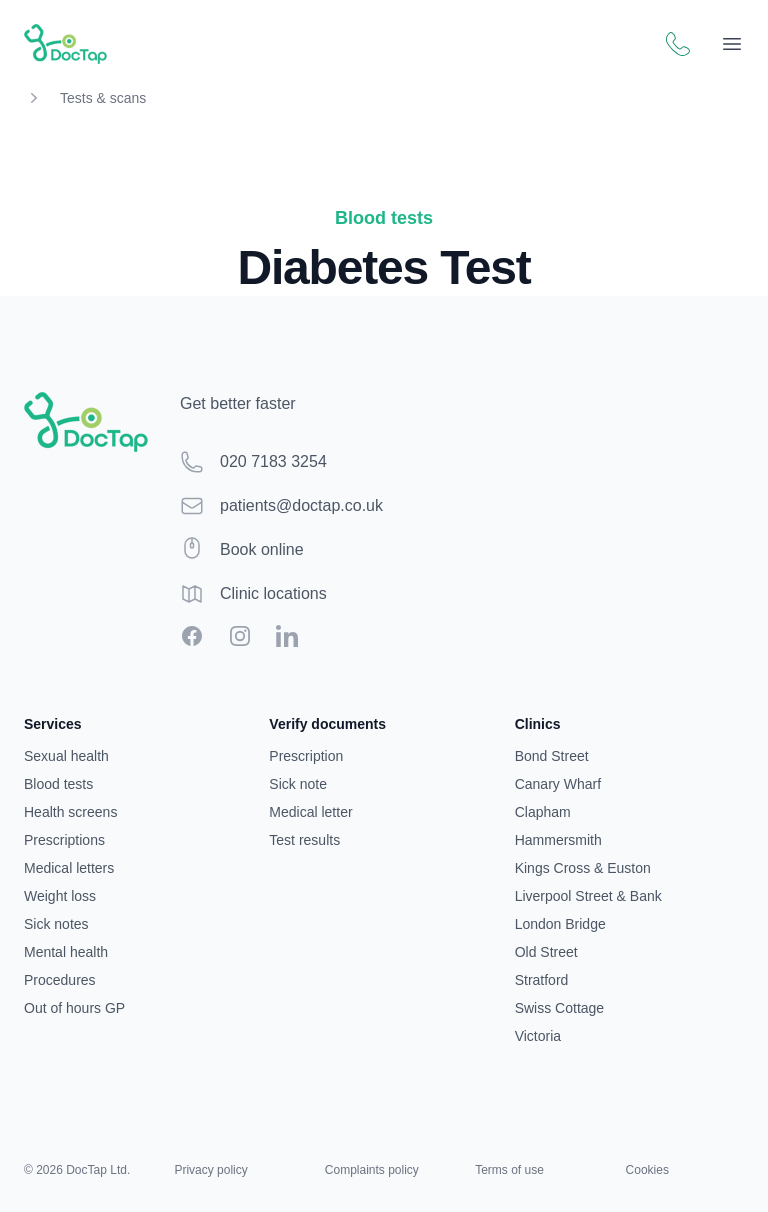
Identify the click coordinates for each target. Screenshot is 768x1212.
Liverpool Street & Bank (588, 896)
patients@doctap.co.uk (301, 505)
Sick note (298, 784)
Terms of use (509, 1170)
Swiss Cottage (559, 1008)
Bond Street (552, 756)
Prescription (306, 756)
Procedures (60, 980)
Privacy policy (210, 1170)
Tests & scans (103, 98)
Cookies (647, 1170)
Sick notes (56, 924)
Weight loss (60, 896)
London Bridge (560, 924)
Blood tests (58, 784)
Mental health (66, 952)
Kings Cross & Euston (583, 868)
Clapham (543, 812)
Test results (304, 840)
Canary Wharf (558, 784)
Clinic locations (273, 593)
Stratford (542, 980)
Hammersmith (558, 840)
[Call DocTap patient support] (678, 44)
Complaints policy (372, 1170)
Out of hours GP (74, 1008)
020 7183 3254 (273, 461)
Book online (262, 549)
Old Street (546, 952)
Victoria (538, 1036)
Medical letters (69, 868)
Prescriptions (64, 840)
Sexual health (66, 756)
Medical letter (310, 812)
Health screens (70, 812)
